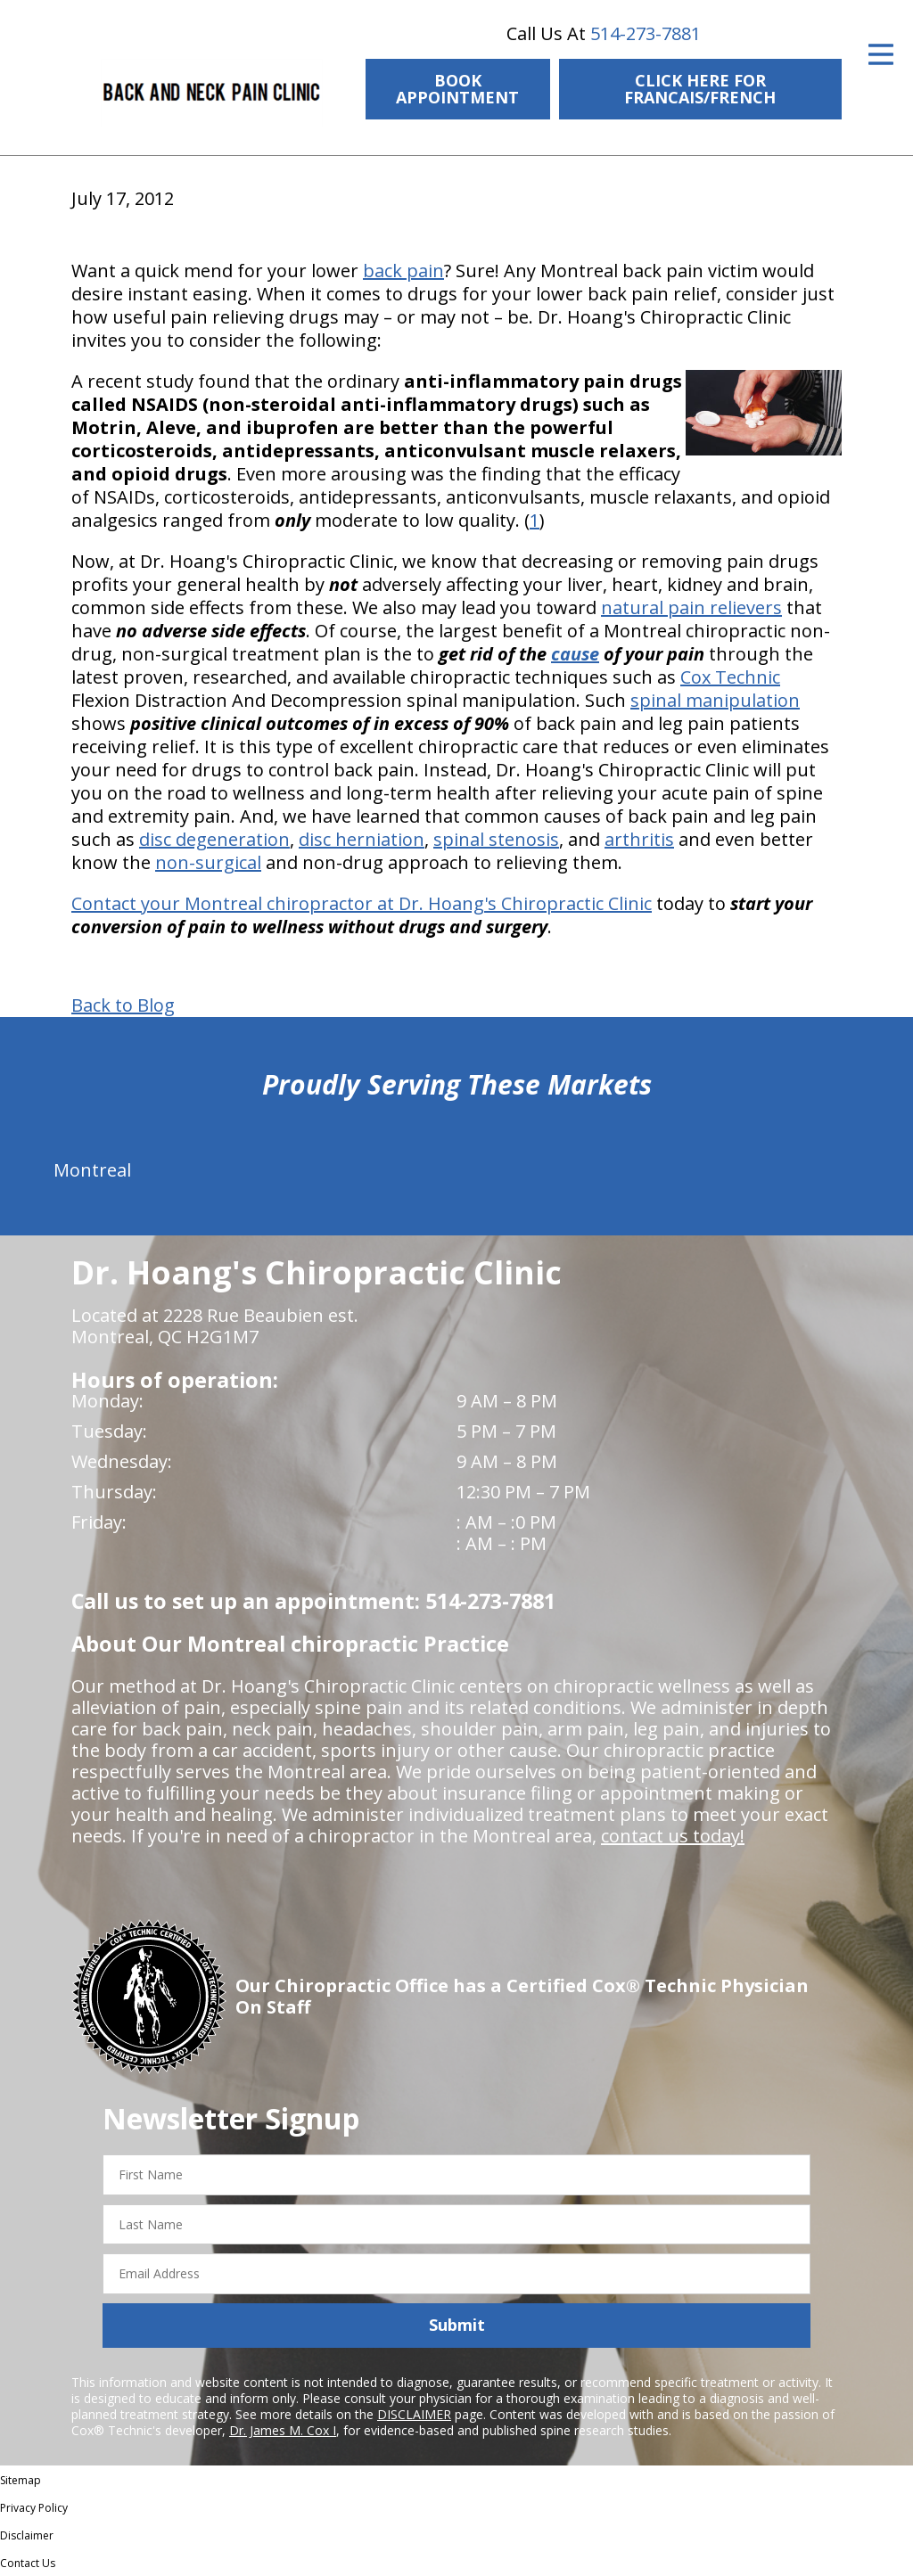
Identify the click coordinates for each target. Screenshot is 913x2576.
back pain (403, 270)
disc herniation (361, 839)
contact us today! (672, 1836)
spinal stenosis (496, 839)
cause (575, 654)
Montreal (92, 1170)
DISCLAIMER (414, 2414)
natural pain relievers (691, 607)
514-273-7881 (645, 33)
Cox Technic (730, 677)
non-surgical (208, 862)
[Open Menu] (881, 54)
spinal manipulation (715, 700)
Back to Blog (123, 1005)
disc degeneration (214, 839)
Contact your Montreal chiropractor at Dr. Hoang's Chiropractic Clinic (361, 903)
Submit (457, 2324)
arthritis (639, 839)
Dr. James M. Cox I (282, 2430)
